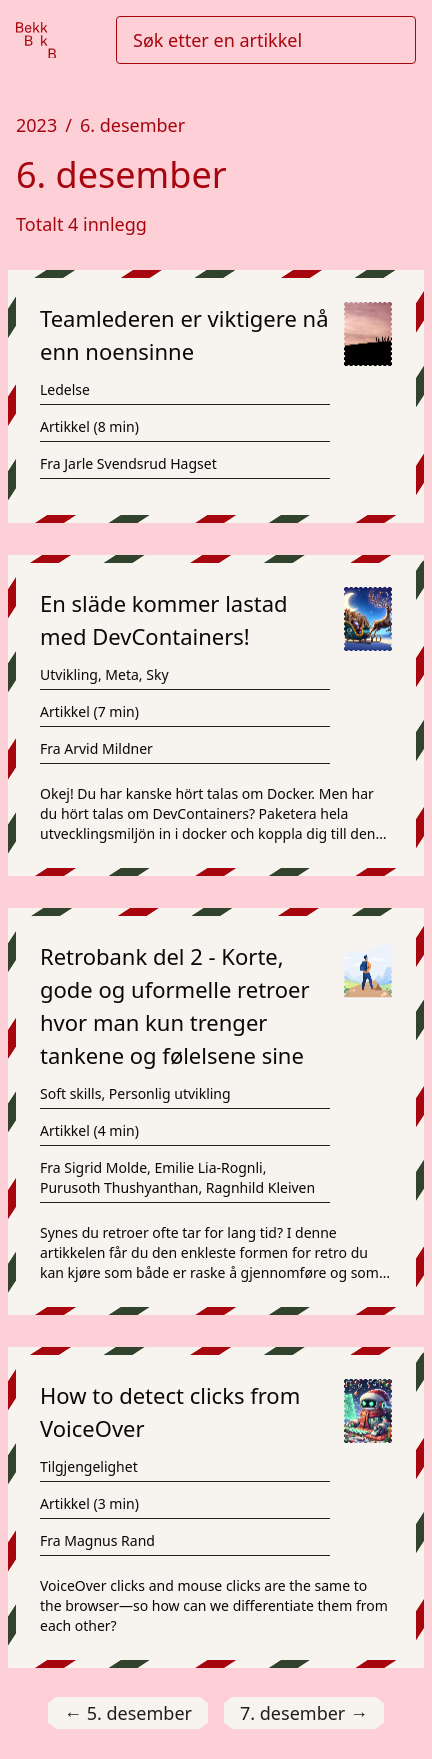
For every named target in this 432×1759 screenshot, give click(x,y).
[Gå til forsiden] (36, 40)
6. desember (132, 125)
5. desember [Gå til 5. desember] (128, 1713)
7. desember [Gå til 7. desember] (304, 1713)
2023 (36, 125)
